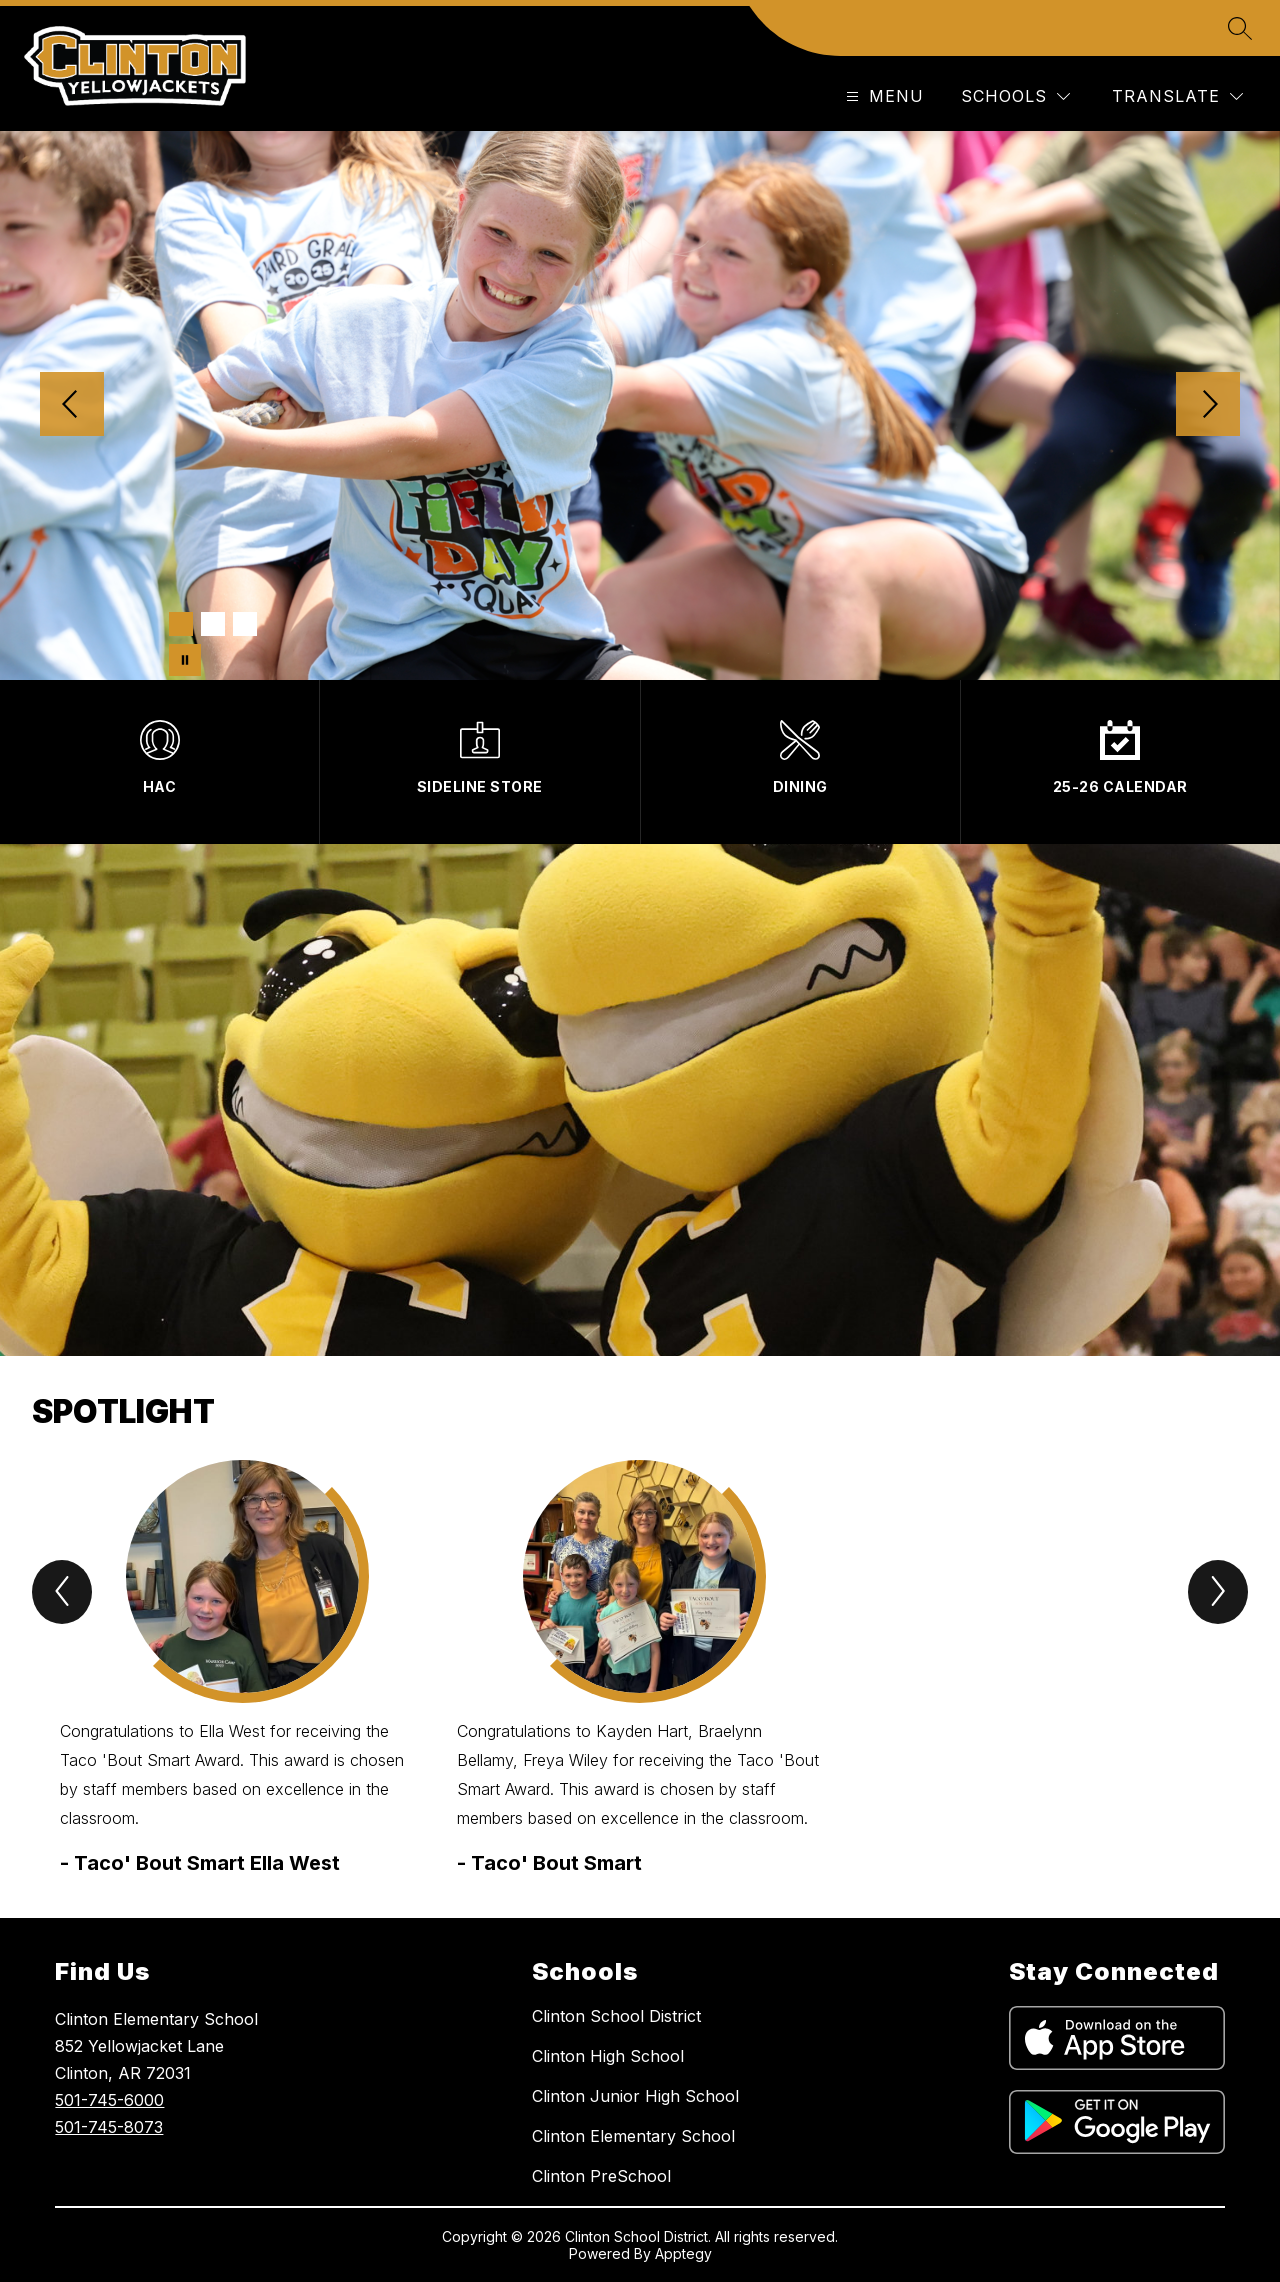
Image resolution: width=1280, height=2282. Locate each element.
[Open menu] (882, 96)
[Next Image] (1208, 406)
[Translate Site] (1177, 96)
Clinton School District (616, 2016)
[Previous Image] (72, 406)
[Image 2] (213, 624)
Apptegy (683, 2253)
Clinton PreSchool (601, 2176)
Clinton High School (608, 2056)
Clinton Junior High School (635, 2096)
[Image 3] (245, 624)
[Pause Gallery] (185, 660)
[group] (242, 1669)
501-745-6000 (109, 2100)
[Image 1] (181, 624)
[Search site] (1240, 28)
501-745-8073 (109, 2127)
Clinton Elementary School (633, 2136)
